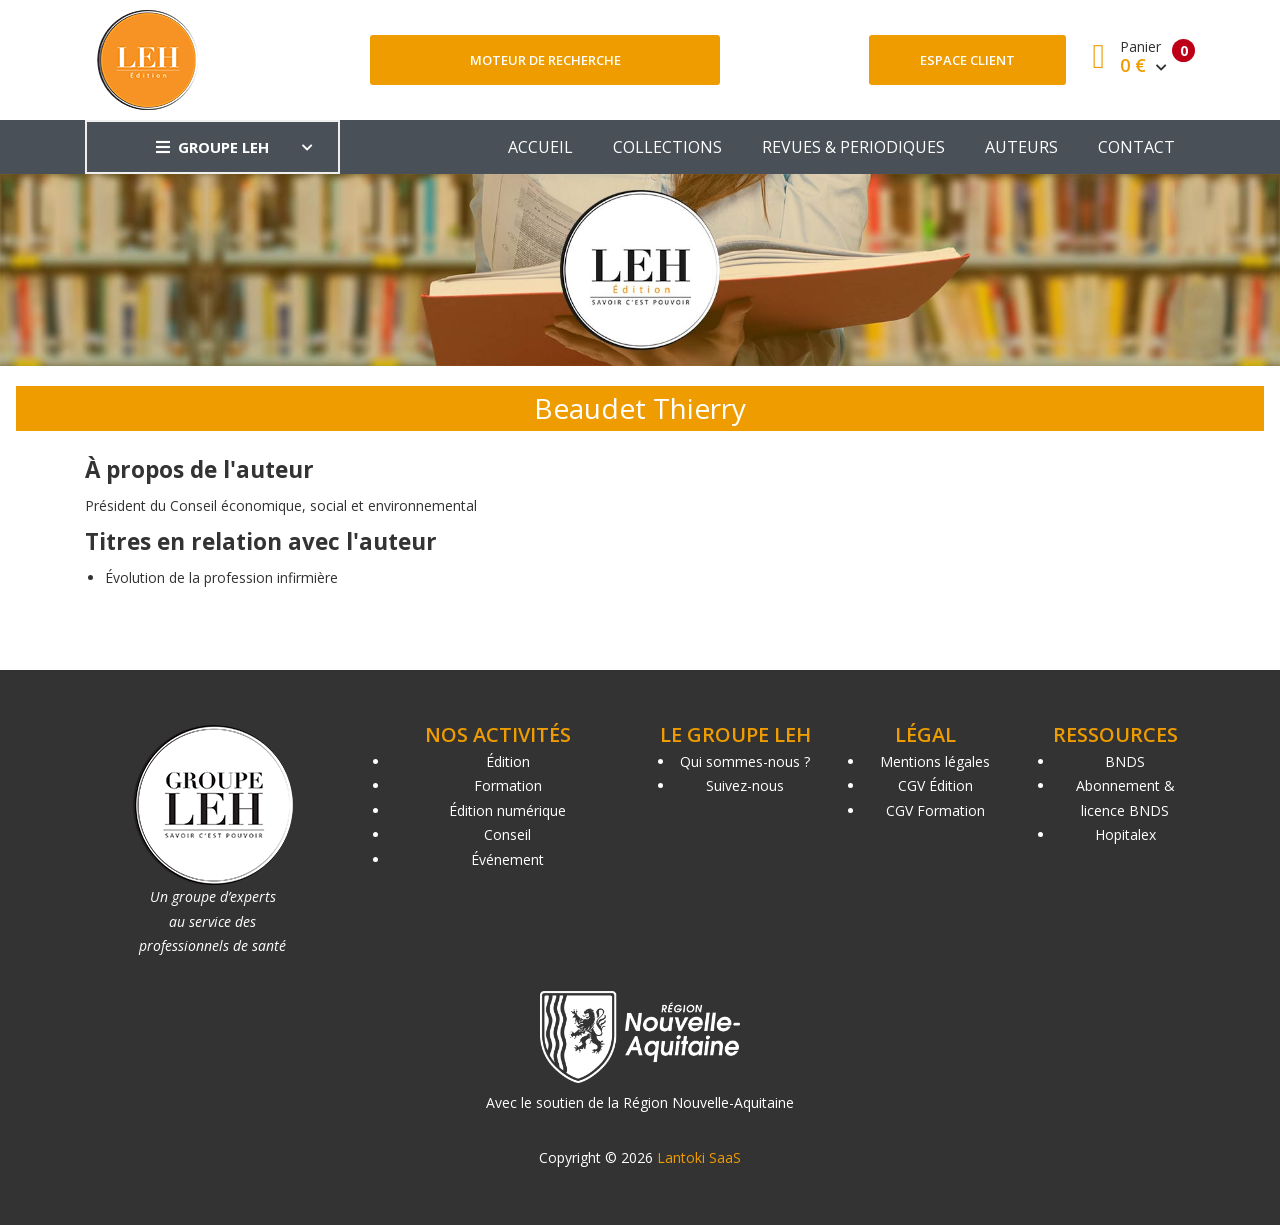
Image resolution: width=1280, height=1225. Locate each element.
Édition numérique (507, 810)
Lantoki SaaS (699, 1157)
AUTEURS (1021, 147)
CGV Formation (935, 810)
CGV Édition (935, 785)
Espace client (967, 60)
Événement (507, 859)
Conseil (507, 834)
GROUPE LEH (212, 147)
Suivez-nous (745, 785)
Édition (508, 761)
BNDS (1125, 761)
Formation (508, 785)
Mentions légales (935, 761)
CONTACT (1136, 147)
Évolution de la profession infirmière (221, 577)
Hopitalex (1125, 834)
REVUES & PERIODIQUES (853, 147)
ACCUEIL (540, 147)
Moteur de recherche (545, 60)
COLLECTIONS (667, 147)
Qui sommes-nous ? (745, 761)
